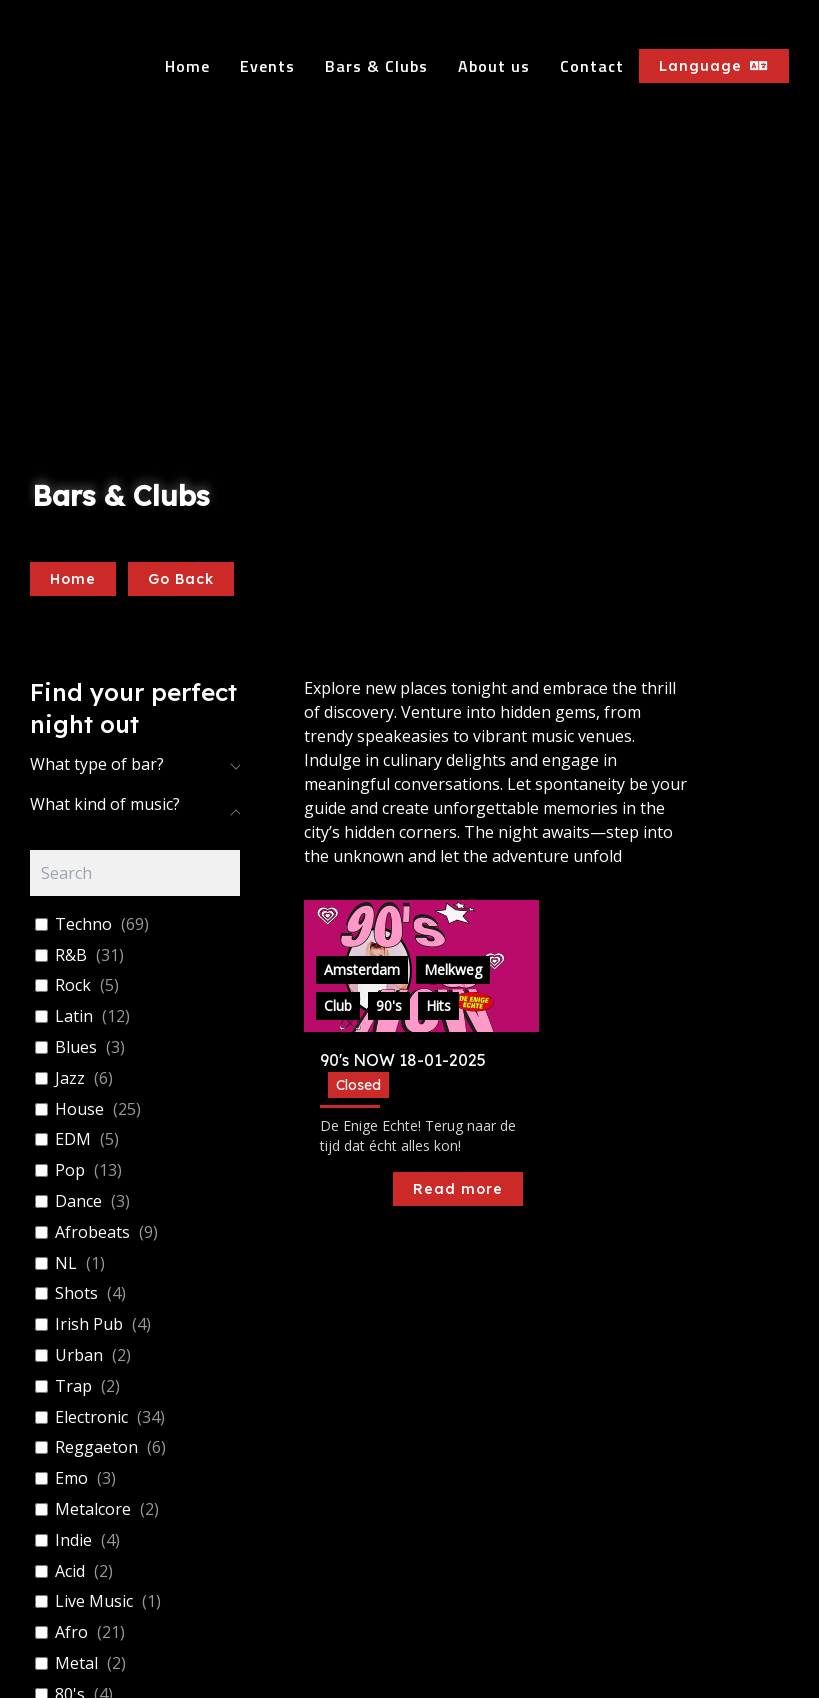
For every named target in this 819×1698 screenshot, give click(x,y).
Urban (79, 1355)
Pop (70, 1170)
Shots (76, 1293)
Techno (83, 924)
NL (66, 1263)
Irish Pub (89, 1324)
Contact (592, 66)
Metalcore (93, 1509)
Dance (78, 1201)
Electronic (91, 1417)
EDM (73, 1139)
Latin (74, 1016)
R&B (71, 955)
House (79, 1109)
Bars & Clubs (376, 66)
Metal (76, 1663)
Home (187, 66)
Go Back (181, 579)
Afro (71, 1632)
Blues (76, 1047)
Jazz (70, 1078)
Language (714, 66)
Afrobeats (92, 1232)
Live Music (94, 1601)
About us (494, 66)
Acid (70, 1571)
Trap (73, 1386)
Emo (71, 1478)
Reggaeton (96, 1447)
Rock (73, 985)
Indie (73, 1540)
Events (267, 66)
